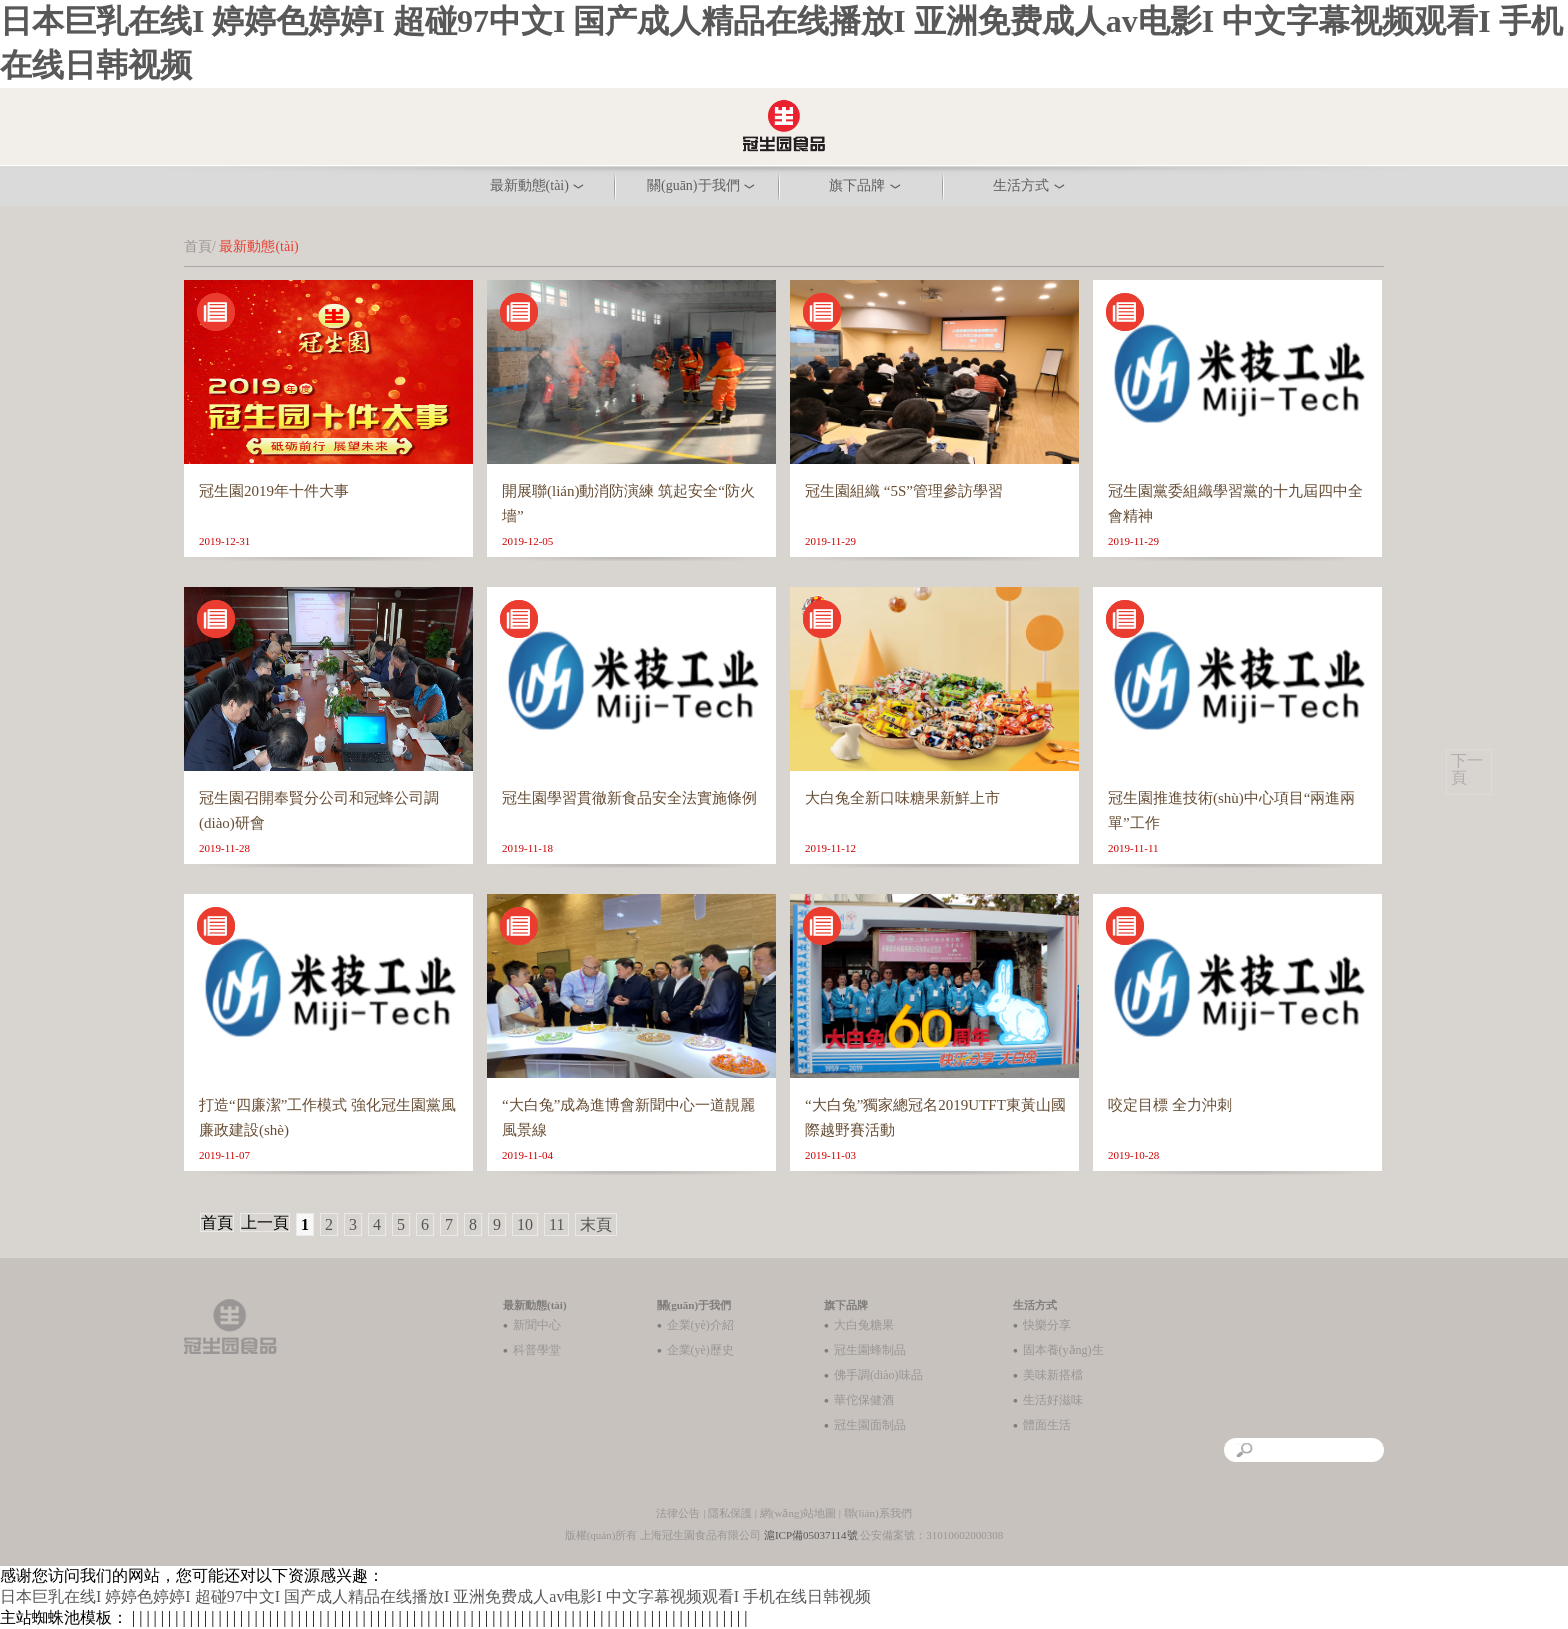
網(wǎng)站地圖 (798, 1513)
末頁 (596, 1224)
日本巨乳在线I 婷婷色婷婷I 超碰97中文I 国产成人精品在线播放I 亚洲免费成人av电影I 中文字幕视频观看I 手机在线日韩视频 (435, 1596)
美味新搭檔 (1053, 1375)
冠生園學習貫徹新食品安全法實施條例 (629, 798)
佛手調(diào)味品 (878, 1375)
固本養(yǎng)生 (1063, 1350)
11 (556, 1224)
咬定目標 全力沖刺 (1170, 1105)
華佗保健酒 (864, 1400)
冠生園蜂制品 (870, 1350)
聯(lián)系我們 (878, 1513)
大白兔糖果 (864, 1325)
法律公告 (678, 1513)
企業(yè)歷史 (700, 1350)
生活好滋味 (1053, 1400)
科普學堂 (537, 1350)
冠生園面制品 (870, 1425)
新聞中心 (537, 1325)
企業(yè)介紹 (700, 1325)
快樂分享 (1047, 1325)
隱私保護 (730, 1513)
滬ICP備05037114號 (811, 1535)
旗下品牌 (846, 1305)
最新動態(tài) (535, 1305)
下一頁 (1467, 769)
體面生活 (1047, 1425)
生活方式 (1035, 1305)
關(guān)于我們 (694, 1305)
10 (525, 1224)
